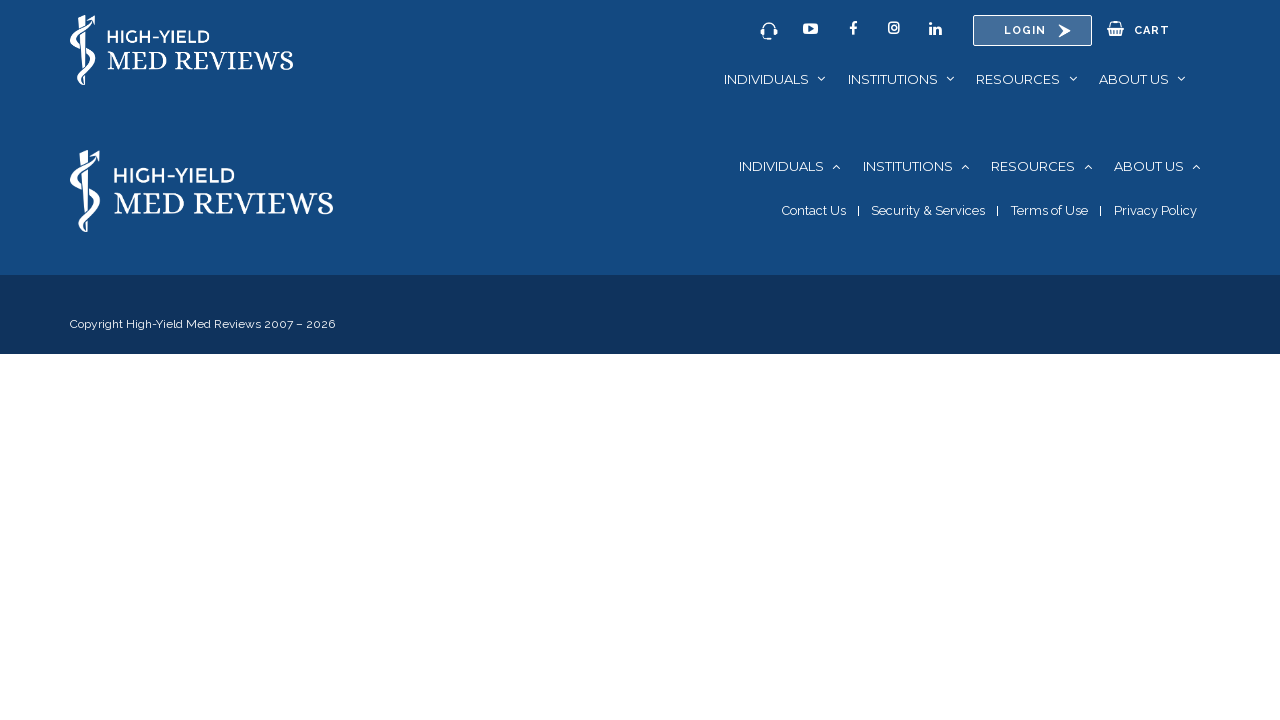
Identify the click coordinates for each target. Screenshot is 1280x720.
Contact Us (814, 210)
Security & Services (928, 210)
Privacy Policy (1155, 210)
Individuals (766, 79)
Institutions (893, 79)
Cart (1138, 29)
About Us (1134, 79)
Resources (1018, 79)
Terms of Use (1049, 210)
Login (1025, 30)
